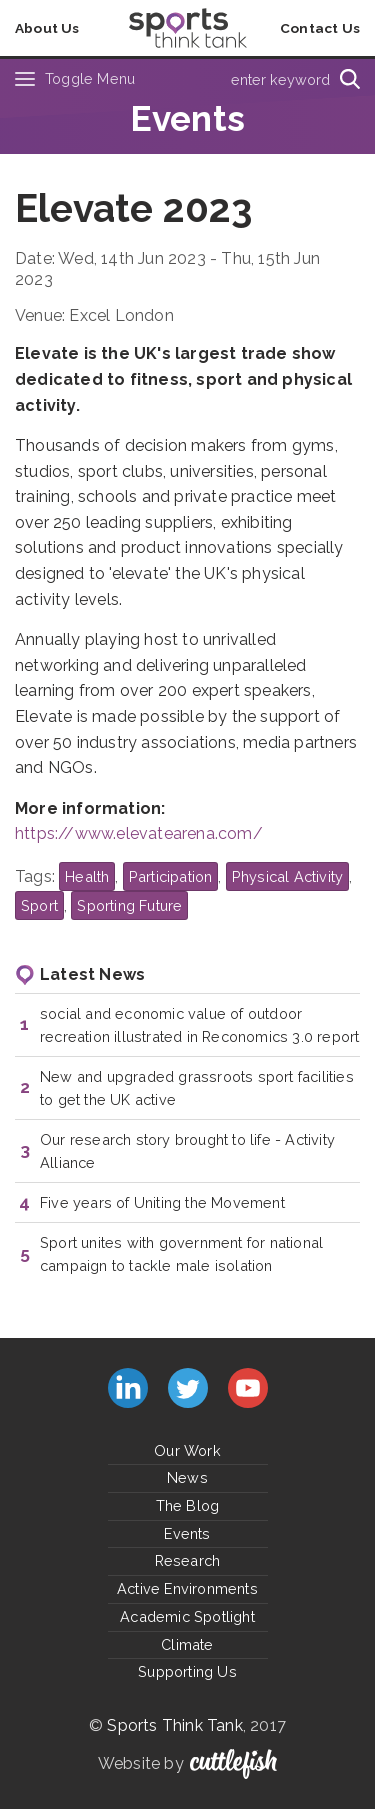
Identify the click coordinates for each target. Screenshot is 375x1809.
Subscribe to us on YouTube (248, 1388)
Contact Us (320, 28)
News (187, 1477)
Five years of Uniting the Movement (162, 1202)
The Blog (188, 1505)
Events (187, 1533)
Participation (171, 876)
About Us (47, 28)
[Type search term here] (274, 79)
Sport (39, 905)
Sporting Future (129, 905)
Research (188, 1560)
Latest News (92, 974)
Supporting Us (187, 1671)
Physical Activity (287, 876)
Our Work (187, 1450)
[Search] (350, 79)
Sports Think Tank (174, 1725)
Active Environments (187, 1588)
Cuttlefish (233, 1764)
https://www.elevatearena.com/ (139, 833)
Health (87, 876)
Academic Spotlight (187, 1616)
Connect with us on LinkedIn (128, 1388)
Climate (187, 1644)
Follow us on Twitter (188, 1388)
